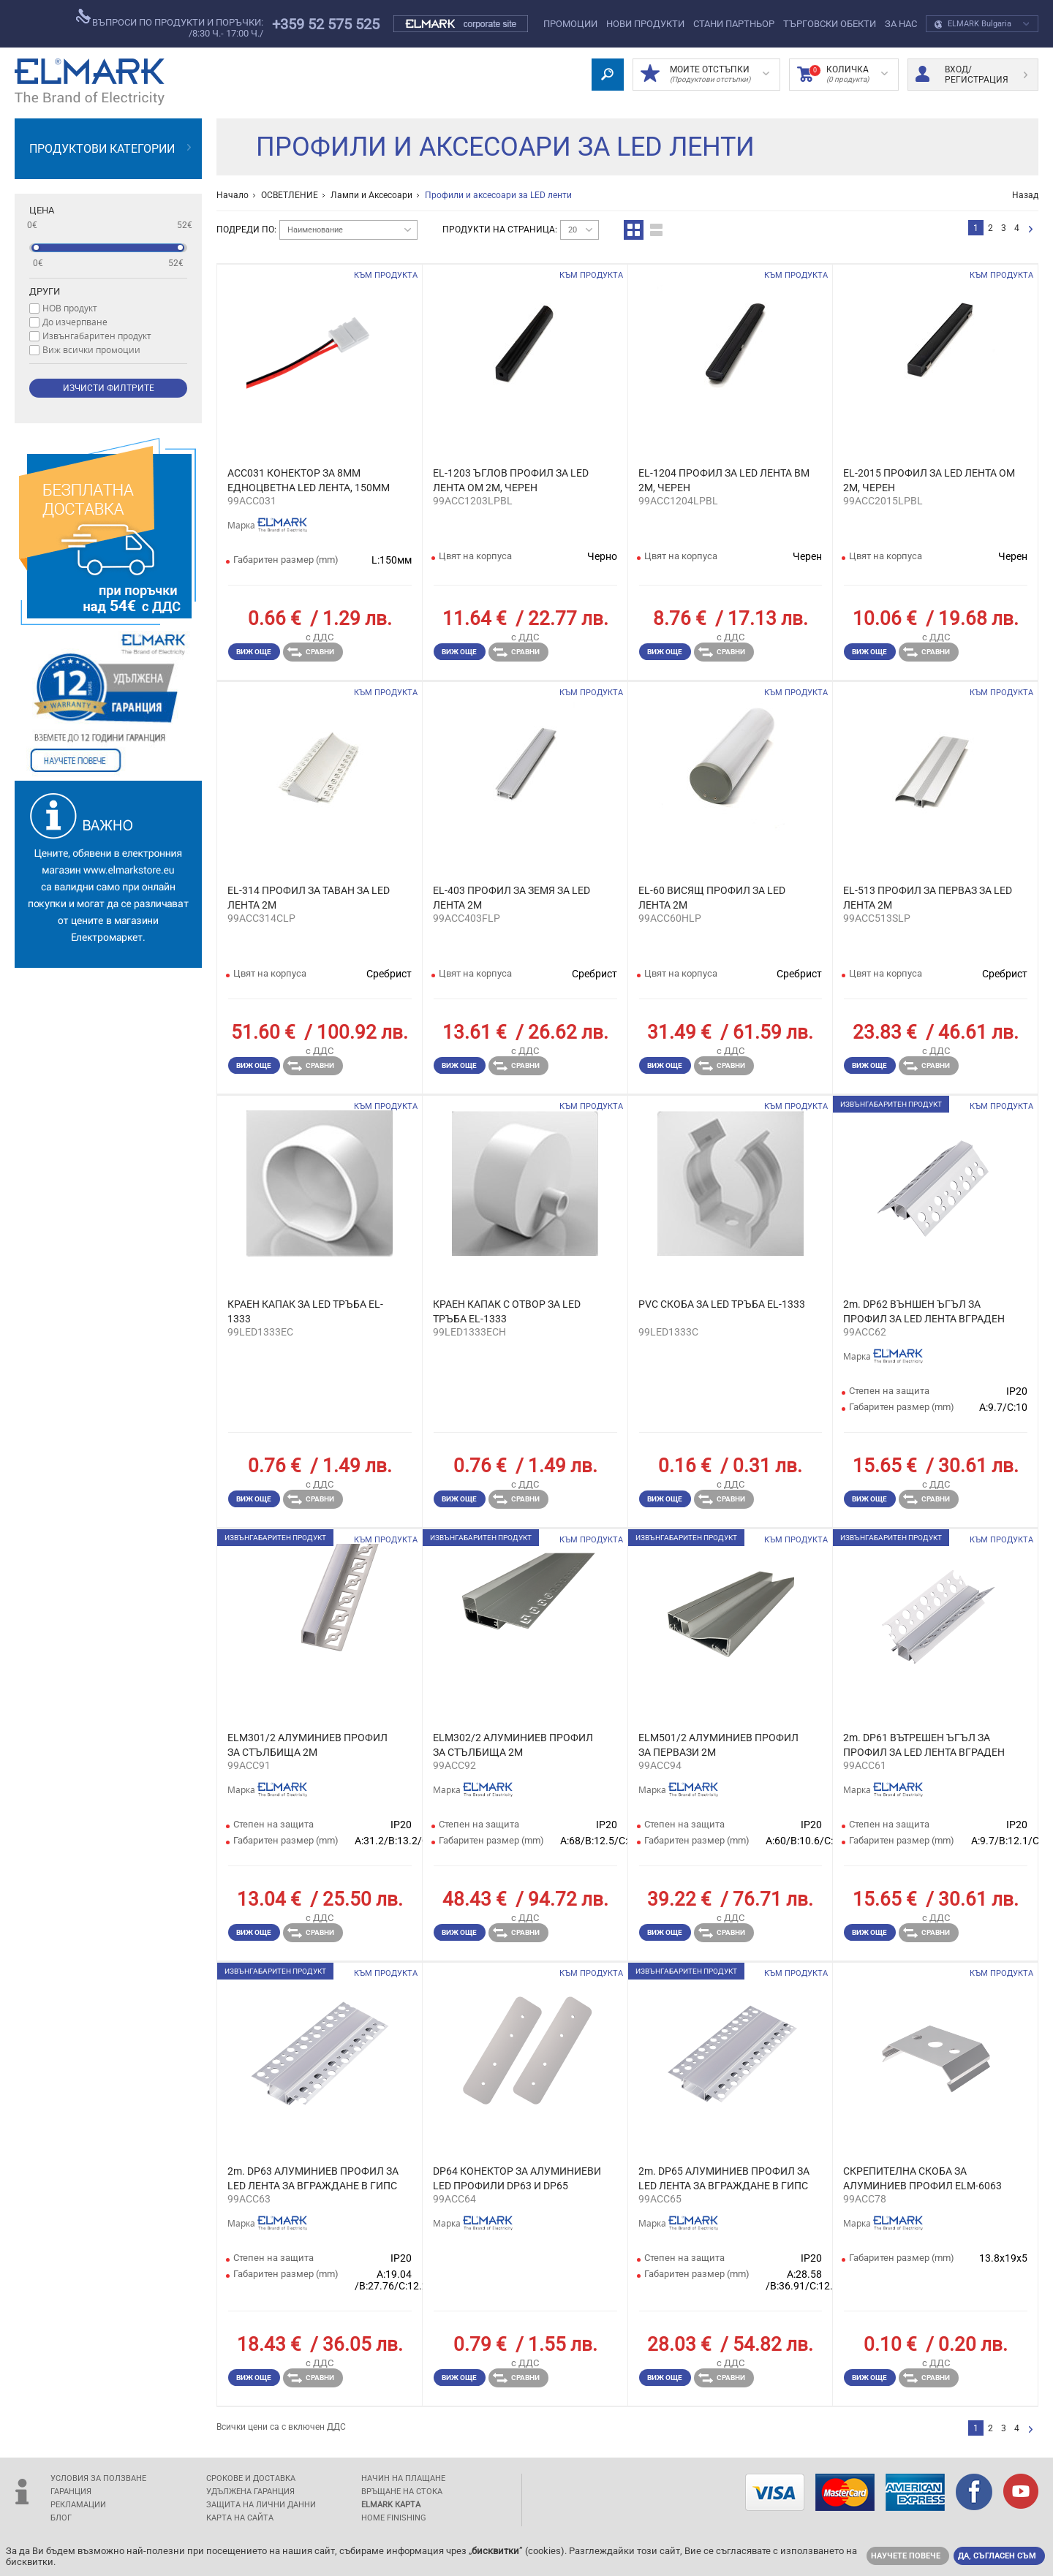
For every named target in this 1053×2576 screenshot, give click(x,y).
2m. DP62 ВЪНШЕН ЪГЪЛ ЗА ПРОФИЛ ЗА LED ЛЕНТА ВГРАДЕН (924, 1311)
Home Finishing (393, 2518)
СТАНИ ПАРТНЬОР (733, 23)
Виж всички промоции (91, 349)
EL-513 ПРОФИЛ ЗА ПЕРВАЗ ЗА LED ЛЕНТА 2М (927, 897)
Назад (1025, 195)
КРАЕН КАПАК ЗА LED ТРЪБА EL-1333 (305, 1311)
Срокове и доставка (250, 2478)
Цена (41, 210)
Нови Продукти (645, 23)
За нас (901, 23)
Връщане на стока (401, 2491)
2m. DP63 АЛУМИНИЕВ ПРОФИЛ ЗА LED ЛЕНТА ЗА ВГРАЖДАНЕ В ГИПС (313, 2178)
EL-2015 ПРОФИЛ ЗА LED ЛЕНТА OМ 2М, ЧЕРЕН (929, 480)
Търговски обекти (829, 23)
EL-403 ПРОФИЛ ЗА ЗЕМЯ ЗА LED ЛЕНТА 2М (511, 897)
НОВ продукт (69, 308)
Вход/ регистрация (971, 74)
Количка (842, 74)
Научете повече (905, 2556)
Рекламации (78, 2504)
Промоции (570, 23)
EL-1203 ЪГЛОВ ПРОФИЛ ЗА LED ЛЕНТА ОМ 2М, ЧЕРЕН (511, 480)
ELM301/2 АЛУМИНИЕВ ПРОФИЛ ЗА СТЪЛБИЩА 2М (307, 1745)
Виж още (253, 652)
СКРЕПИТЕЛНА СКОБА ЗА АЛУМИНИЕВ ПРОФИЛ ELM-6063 (922, 2178)
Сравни (310, 652)
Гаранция (70, 2491)
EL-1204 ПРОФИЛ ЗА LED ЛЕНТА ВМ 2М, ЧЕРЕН (723, 480)
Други (44, 291)
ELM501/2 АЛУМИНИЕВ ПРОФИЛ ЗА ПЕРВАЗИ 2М (718, 1745)
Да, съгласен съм (997, 2556)
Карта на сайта (239, 2518)
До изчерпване (74, 321)
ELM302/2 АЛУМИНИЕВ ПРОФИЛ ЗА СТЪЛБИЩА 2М (513, 1745)
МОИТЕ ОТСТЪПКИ (705, 74)
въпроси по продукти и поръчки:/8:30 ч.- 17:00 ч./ (169, 24)
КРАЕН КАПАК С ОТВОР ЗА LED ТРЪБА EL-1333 (507, 1311)
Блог (61, 2518)
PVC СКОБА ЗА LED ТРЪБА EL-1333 (721, 1304)
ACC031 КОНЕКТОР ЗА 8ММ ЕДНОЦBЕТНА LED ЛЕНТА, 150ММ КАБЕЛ (308, 481)
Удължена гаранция (250, 2491)
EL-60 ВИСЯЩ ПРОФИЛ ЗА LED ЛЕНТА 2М (711, 897)
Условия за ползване (98, 2478)
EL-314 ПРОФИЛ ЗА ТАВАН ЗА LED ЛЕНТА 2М (308, 897)
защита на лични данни (261, 2504)
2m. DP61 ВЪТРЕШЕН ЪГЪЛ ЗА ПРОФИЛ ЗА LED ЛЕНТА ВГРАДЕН (924, 1745)
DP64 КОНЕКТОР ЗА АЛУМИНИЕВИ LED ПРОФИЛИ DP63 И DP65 (517, 2178)
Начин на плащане (403, 2478)
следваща (1031, 230)
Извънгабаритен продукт (96, 335)
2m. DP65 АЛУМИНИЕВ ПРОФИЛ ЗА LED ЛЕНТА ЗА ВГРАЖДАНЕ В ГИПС (723, 2178)
